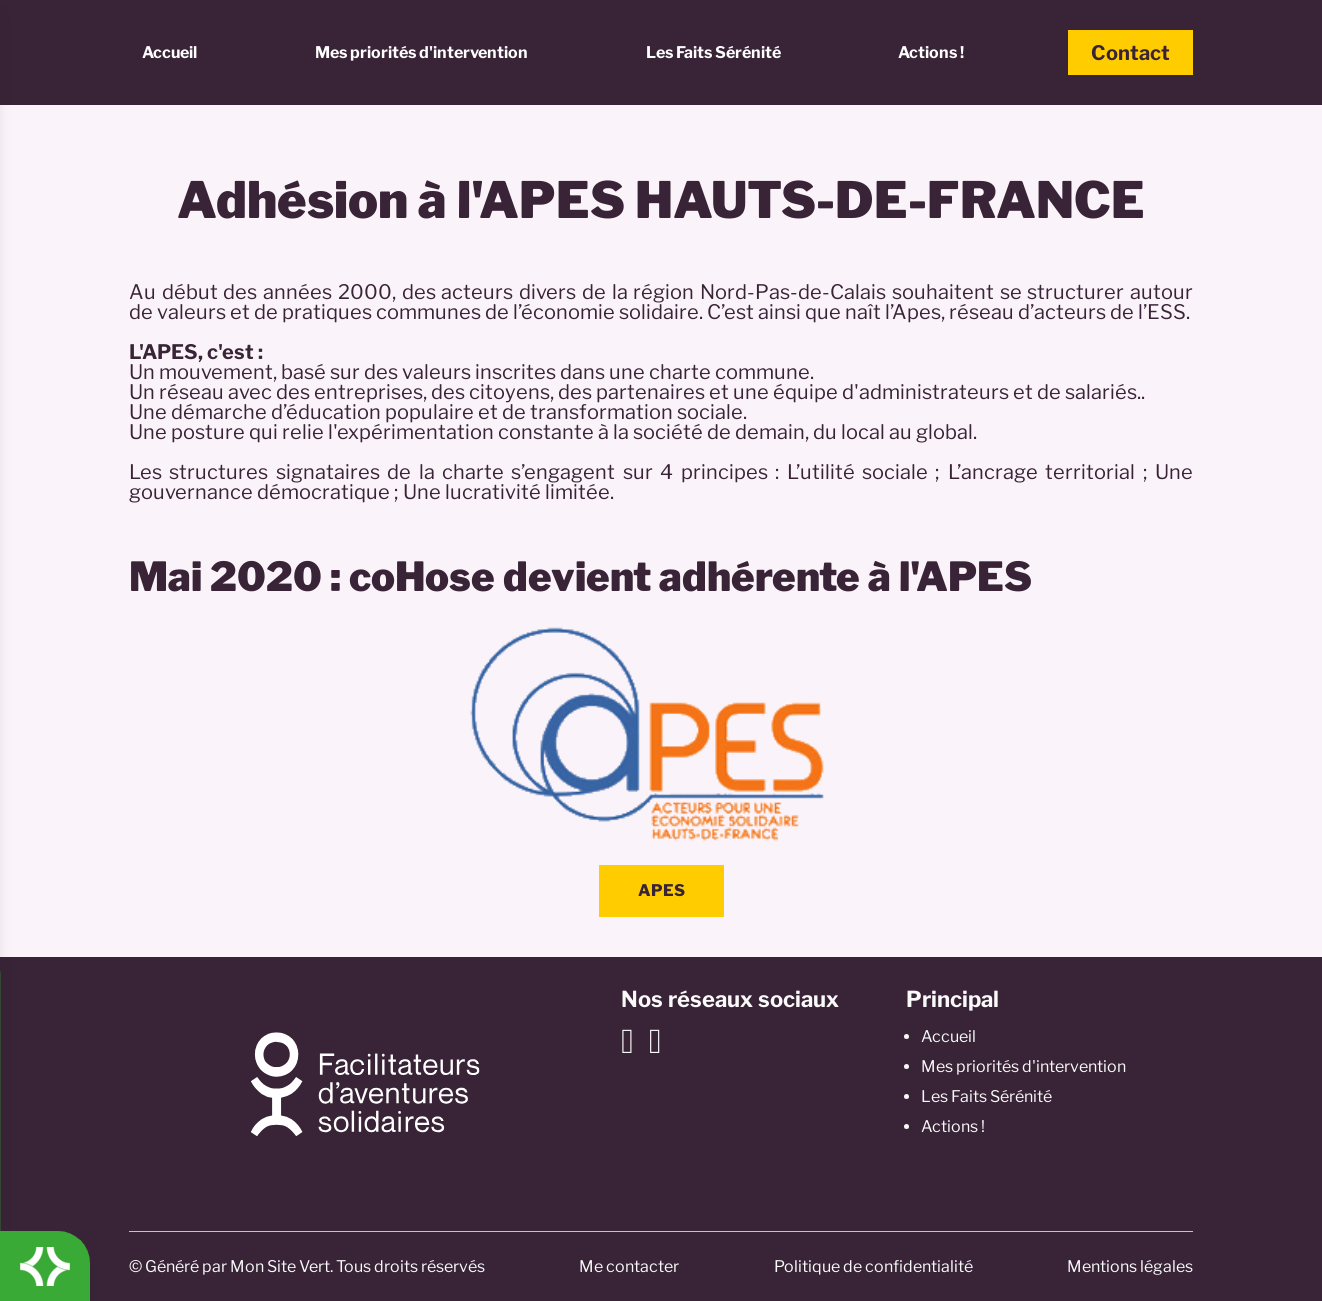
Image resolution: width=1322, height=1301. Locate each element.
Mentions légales (1130, 1266)
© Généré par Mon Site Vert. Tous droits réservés (307, 1266)
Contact (1130, 53)
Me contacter (629, 1266)
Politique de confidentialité (873, 1266)
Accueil (169, 52)
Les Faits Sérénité (713, 52)
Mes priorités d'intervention (421, 52)
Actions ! (931, 52)
